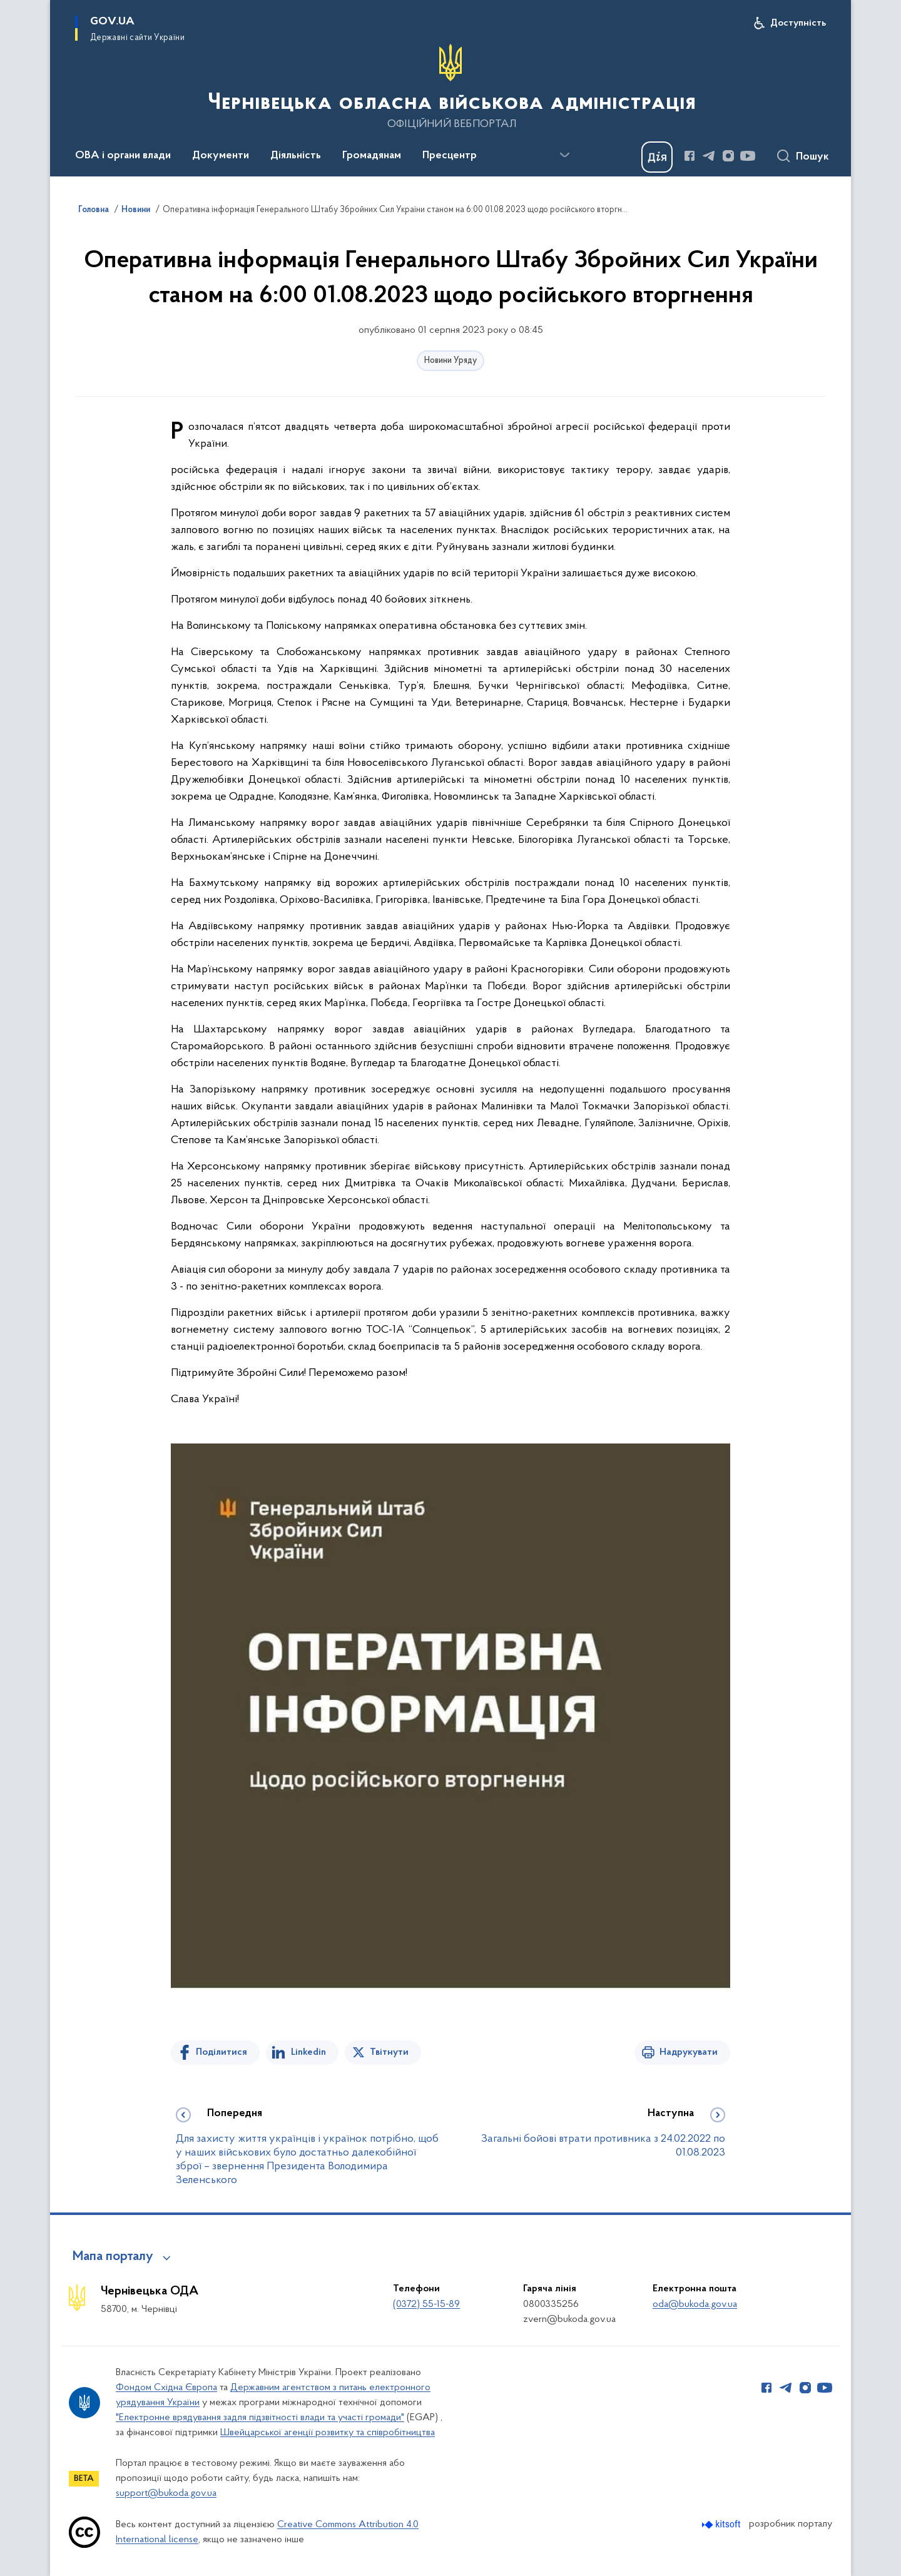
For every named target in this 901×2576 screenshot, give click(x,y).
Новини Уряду (450, 360)
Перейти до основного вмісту (8, 8)
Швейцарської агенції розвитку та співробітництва (327, 2433)
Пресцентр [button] (449, 155)
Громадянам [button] (371, 155)
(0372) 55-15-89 (426, 2304)
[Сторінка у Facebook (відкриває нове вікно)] (689, 155)
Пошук (812, 157)
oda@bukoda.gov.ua (695, 2304)
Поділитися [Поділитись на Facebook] (221, 2052)
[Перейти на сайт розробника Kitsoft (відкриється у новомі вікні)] (722, 2524)
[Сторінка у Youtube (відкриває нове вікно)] (747, 155)
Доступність (798, 23)
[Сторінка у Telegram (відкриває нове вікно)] (708, 155)
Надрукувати (688, 2052)
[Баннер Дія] (657, 157)
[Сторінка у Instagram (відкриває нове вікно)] (728, 155)
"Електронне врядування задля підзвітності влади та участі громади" (260, 2418)
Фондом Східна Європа (166, 2388)
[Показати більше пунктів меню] (564, 155)
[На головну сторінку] (450, 87)
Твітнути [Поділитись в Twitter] (389, 2052)
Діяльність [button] (295, 155)
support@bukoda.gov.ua (166, 2493)
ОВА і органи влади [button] (123, 155)
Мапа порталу (113, 2257)
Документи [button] (220, 155)
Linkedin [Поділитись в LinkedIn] (308, 2052)
